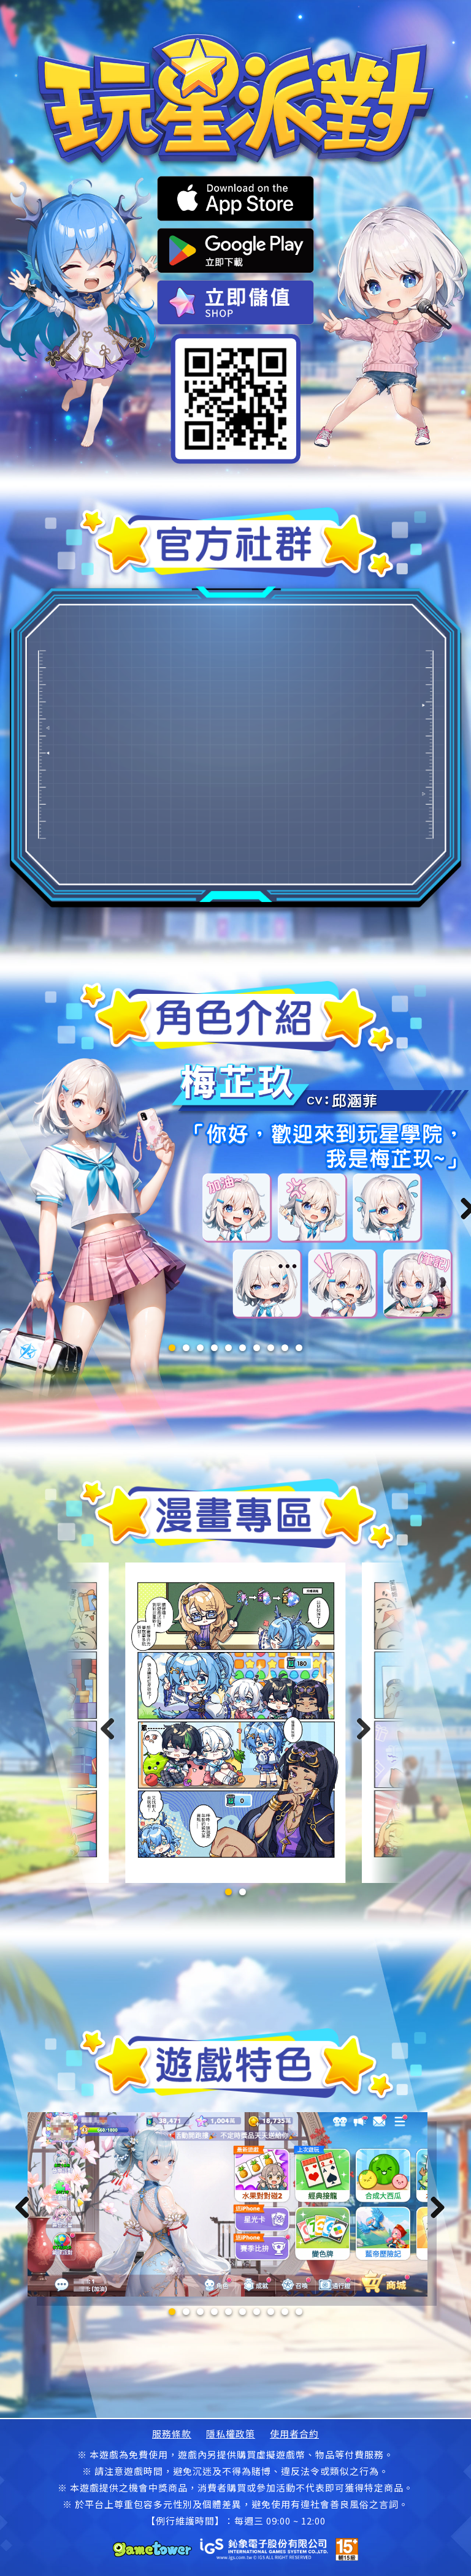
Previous (27, 2207)
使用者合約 (294, 2433)
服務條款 (171, 2433)
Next (433, 2207)
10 (299, 1347)
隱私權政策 (230, 2433)
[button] (228, 1891)
